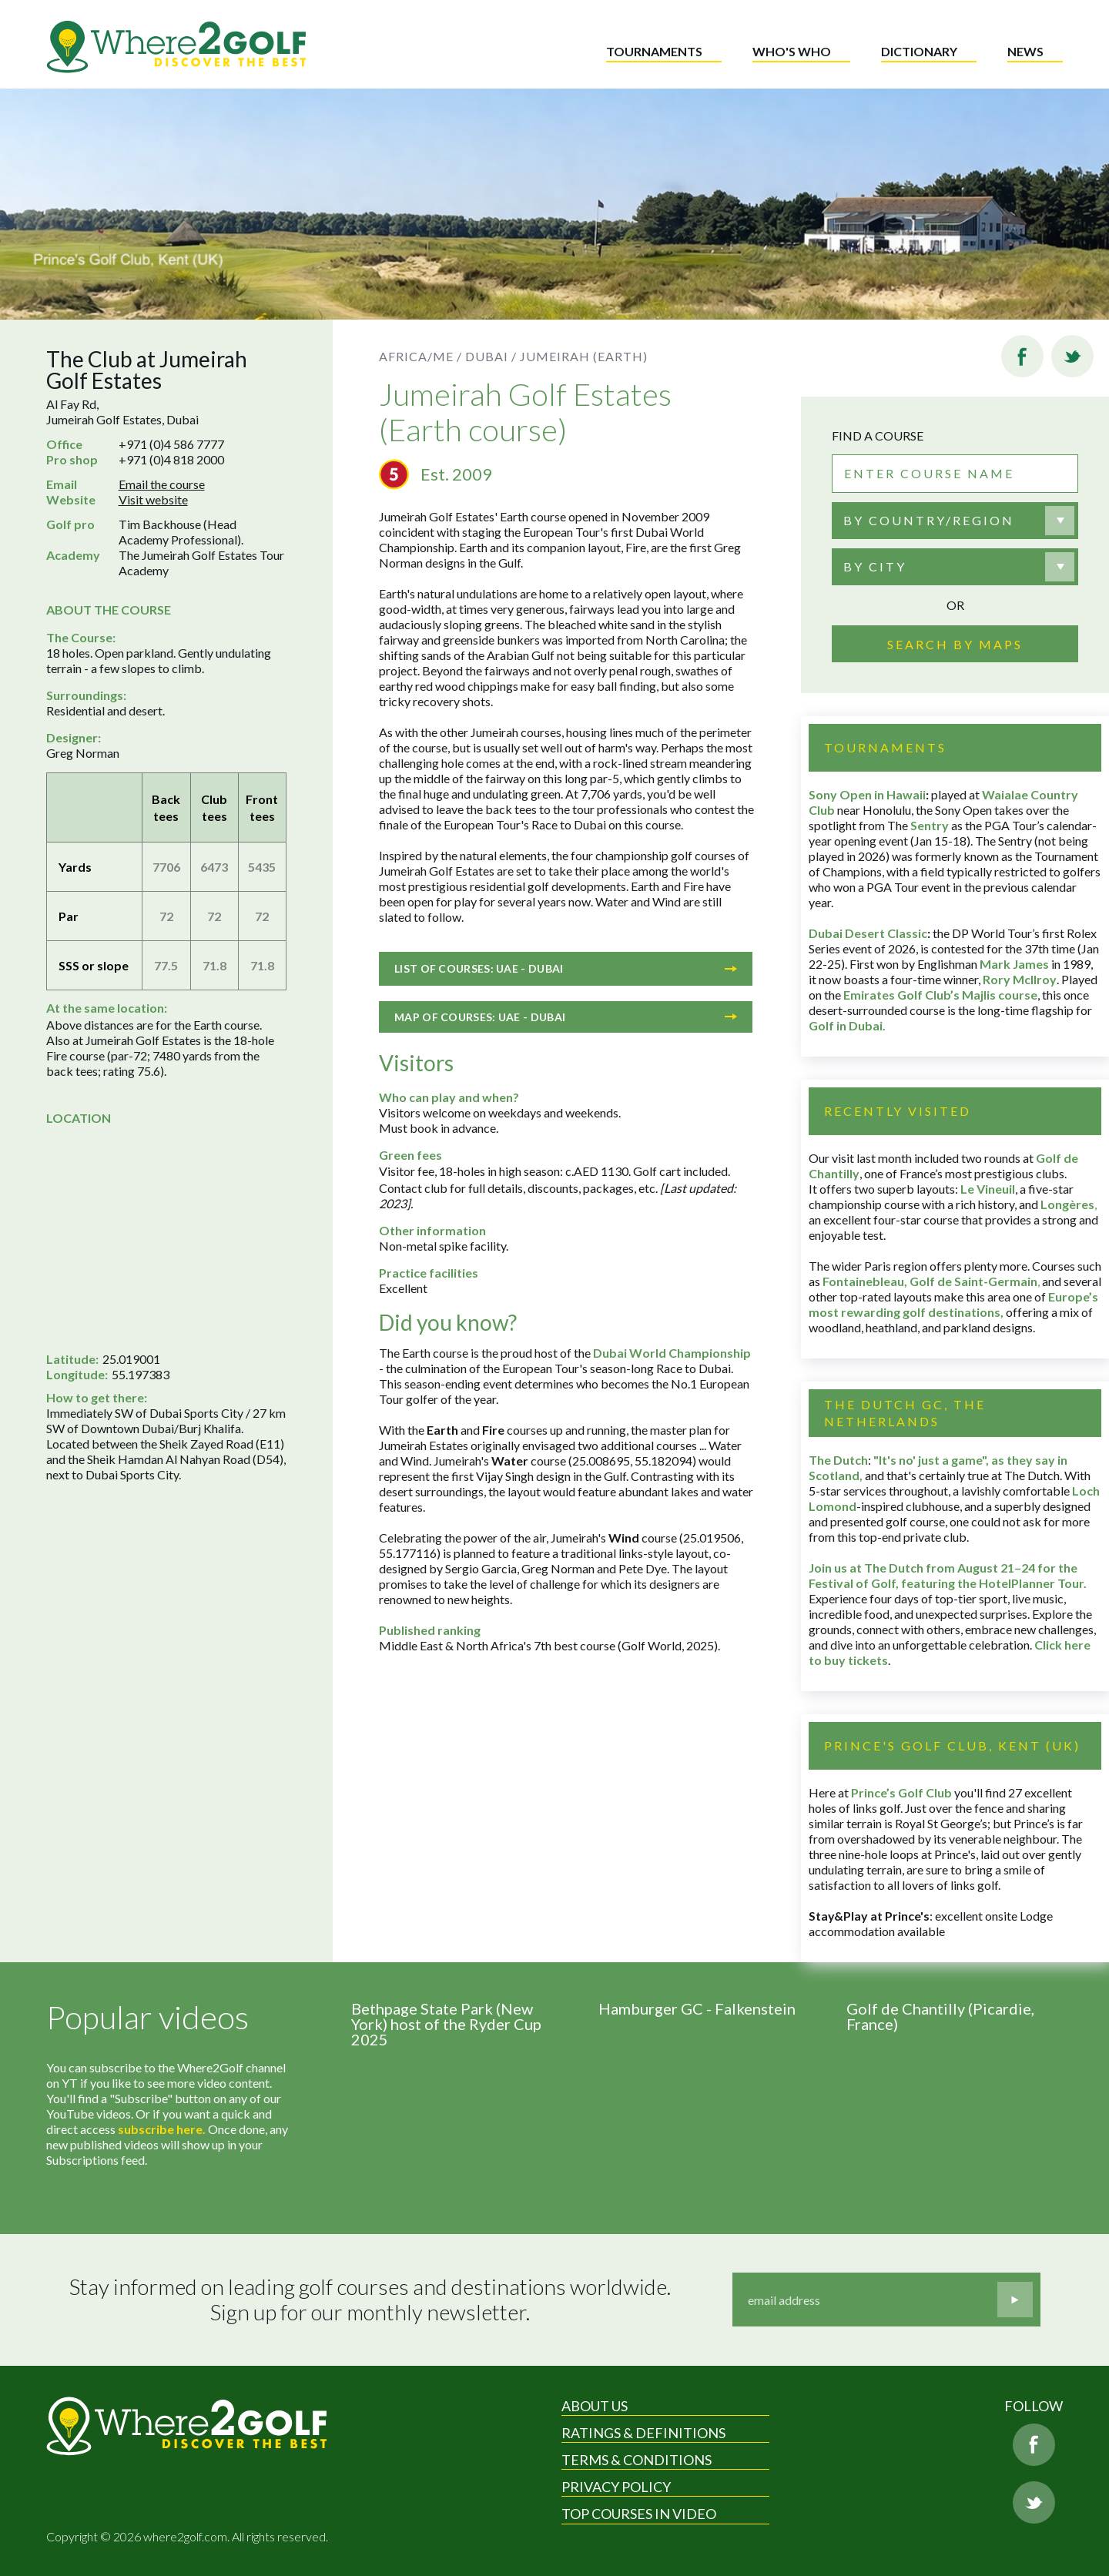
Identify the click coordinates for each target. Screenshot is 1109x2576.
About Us (594, 2405)
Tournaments (654, 51)
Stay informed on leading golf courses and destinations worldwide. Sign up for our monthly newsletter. (370, 2300)
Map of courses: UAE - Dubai (565, 1016)
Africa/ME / (420, 356)
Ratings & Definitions (643, 2432)
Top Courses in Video (638, 2513)
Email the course (162, 484)
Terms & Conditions (636, 2459)
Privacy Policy (616, 2486)
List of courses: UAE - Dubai (565, 968)
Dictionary (919, 51)
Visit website (153, 499)
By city (874, 566)
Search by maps (955, 644)
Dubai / (491, 356)
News (1025, 51)
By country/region (928, 520)
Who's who (791, 51)
